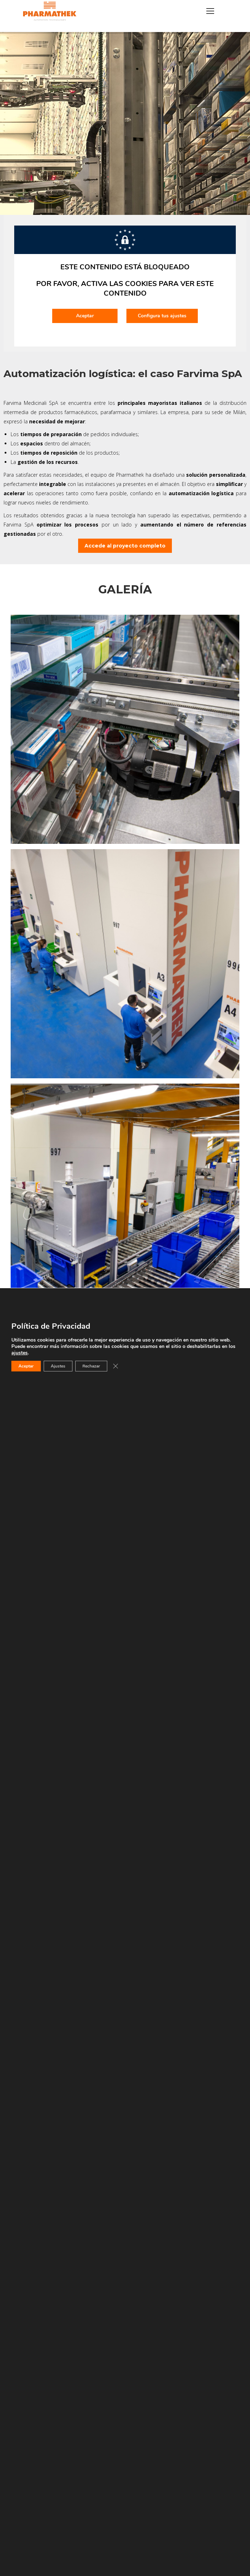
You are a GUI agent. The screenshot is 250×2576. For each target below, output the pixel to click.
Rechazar (91, 1366)
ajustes (19, 1352)
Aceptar (26, 1366)
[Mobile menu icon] (210, 11)
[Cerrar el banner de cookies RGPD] (115, 1365)
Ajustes (58, 1366)
